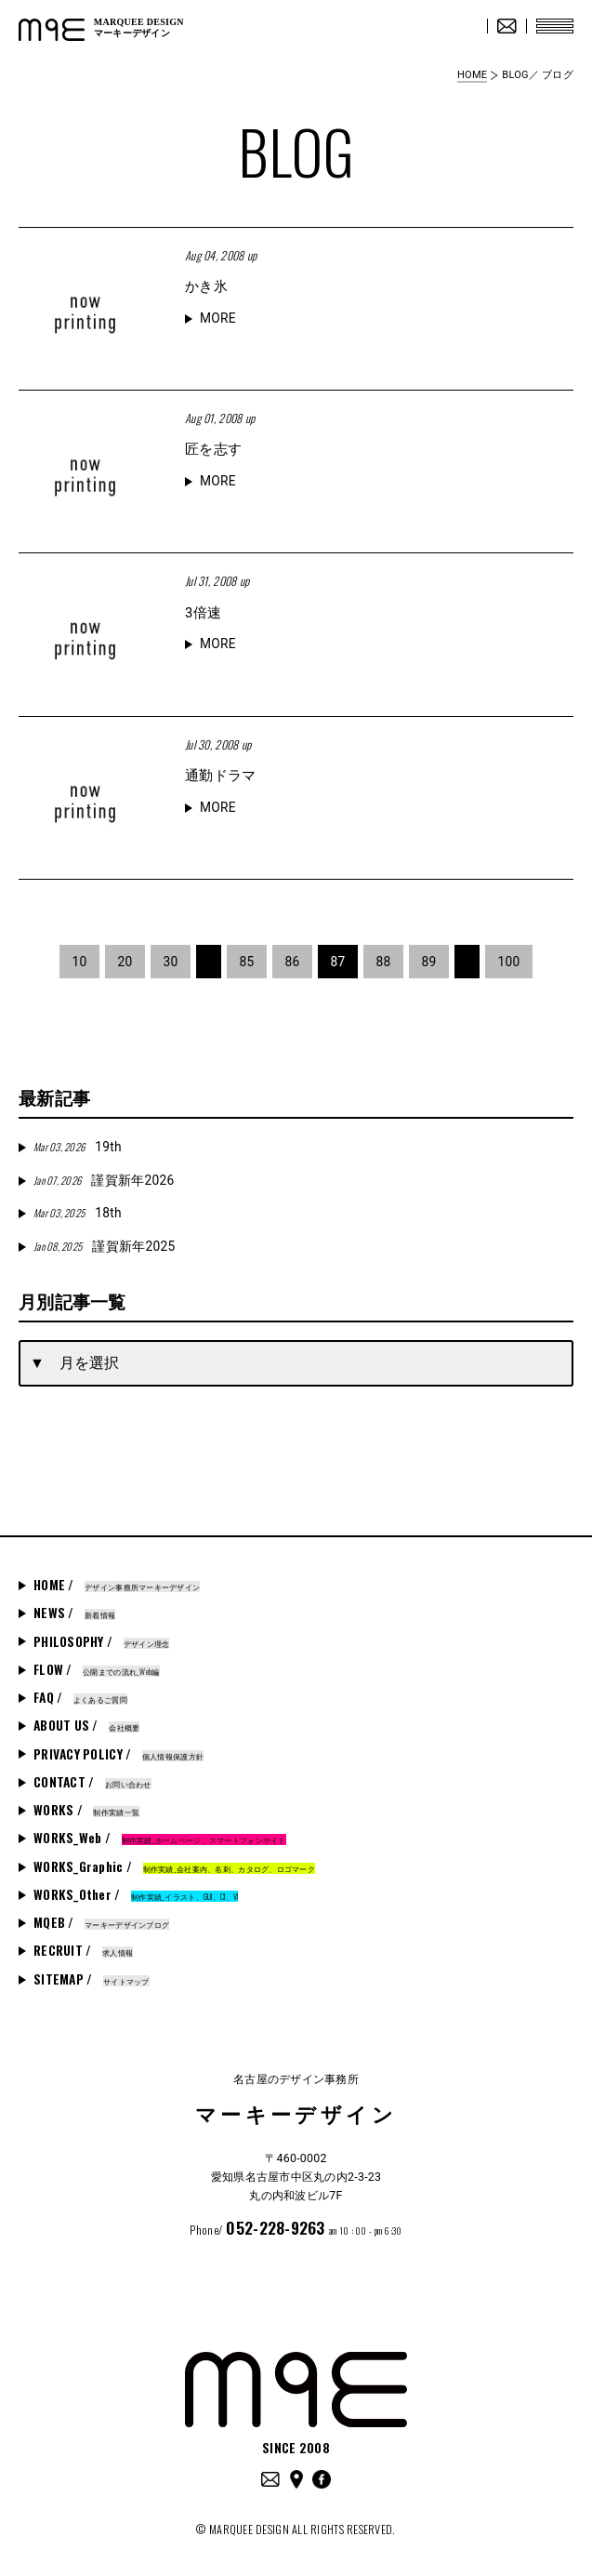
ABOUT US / (86, 1725)
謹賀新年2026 (103, 1180)
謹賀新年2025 (104, 1246)
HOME (472, 75)
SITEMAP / (91, 1979)
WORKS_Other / (135, 1894)
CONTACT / (92, 1782)
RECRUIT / (83, 1950)
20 (124, 961)
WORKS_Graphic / (174, 1866)
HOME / (116, 1584)
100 (509, 961)
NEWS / (74, 1612)
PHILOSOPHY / (101, 1641)
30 (170, 961)
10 (79, 961)
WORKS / (86, 1809)
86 (291, 961)
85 (246, 961)
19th (77, 1146)
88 (383, 961)
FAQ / (80, 1697)
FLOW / (96, 1669)
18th (77, 1212)
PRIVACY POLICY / (118, 1754)
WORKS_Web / (159, 1837)
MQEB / (101, 1922)
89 (429, 961)
